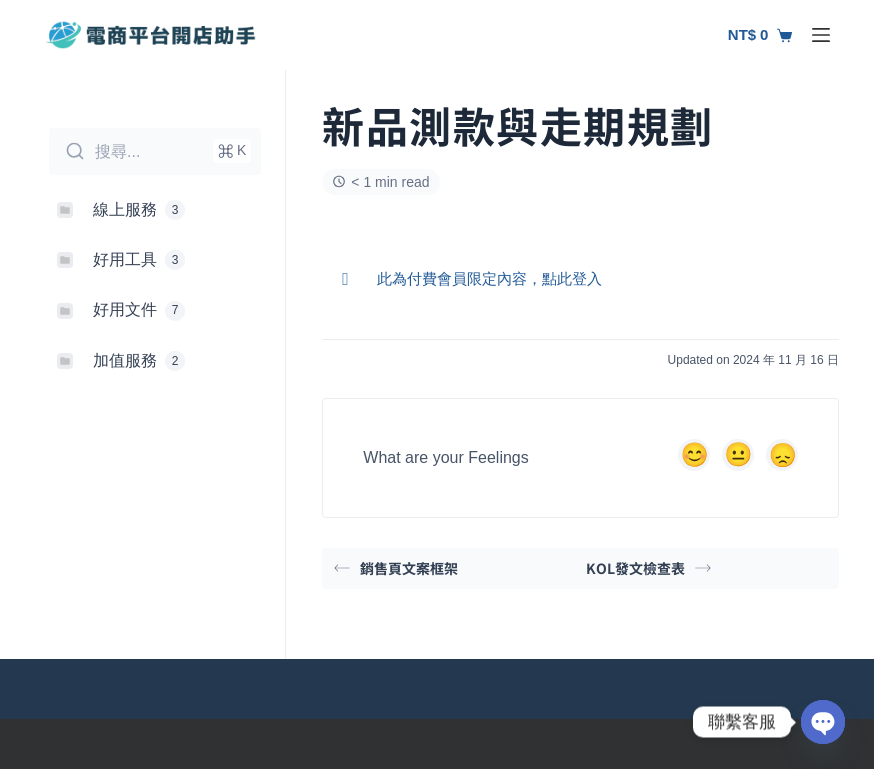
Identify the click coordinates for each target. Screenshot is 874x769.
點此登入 (572, 278)
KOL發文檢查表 (648, 568)
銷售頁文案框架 (396, 568)
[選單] (821, 35)
